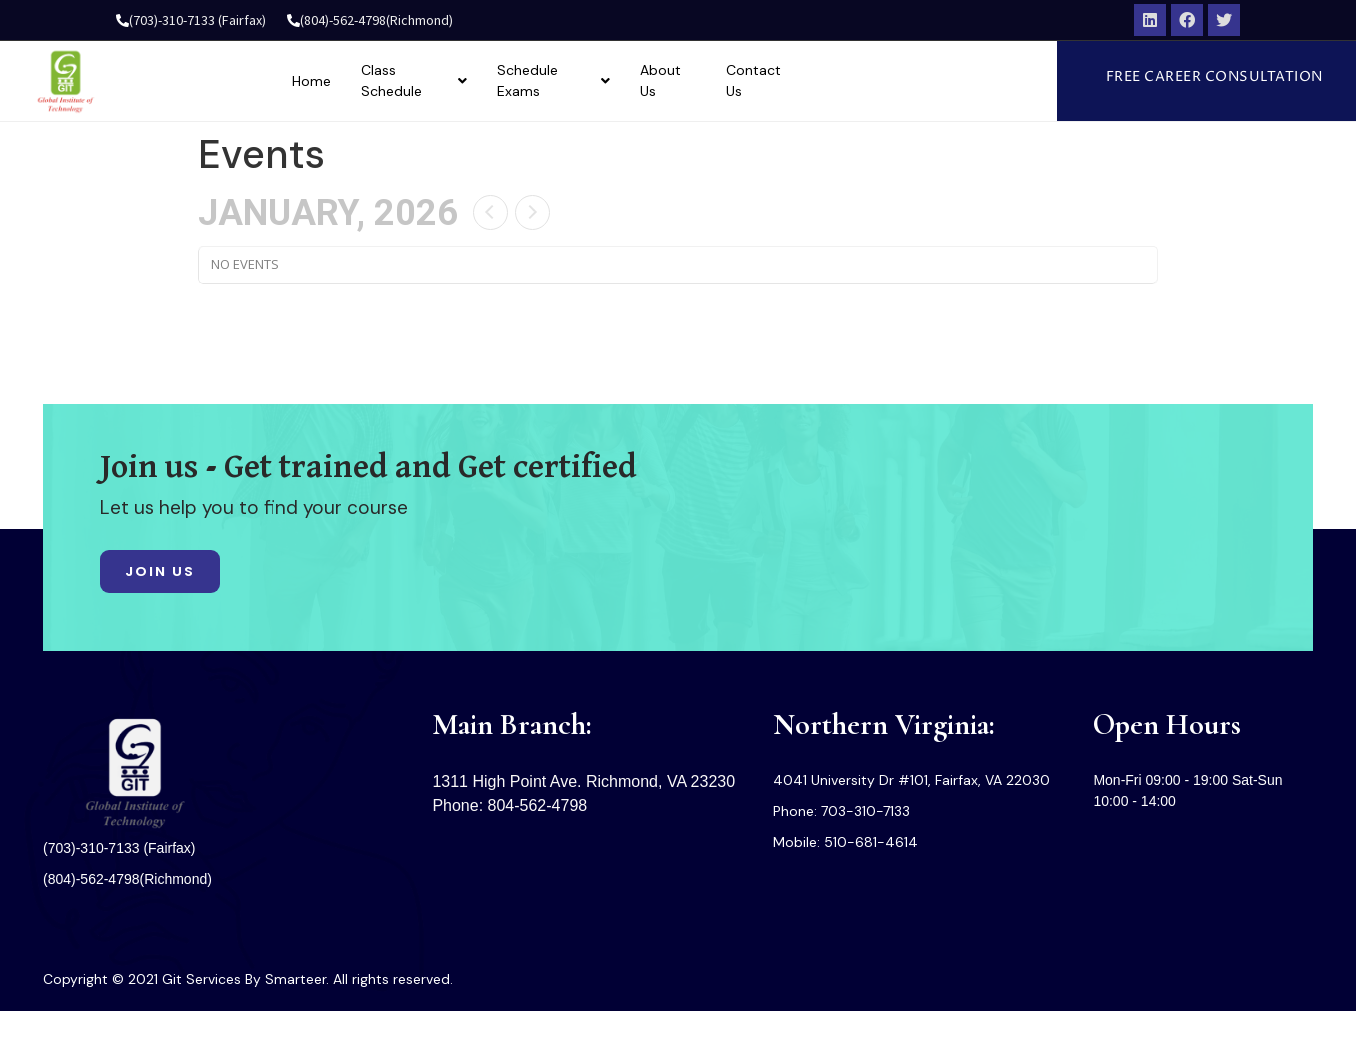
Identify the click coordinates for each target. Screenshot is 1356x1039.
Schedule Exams (658, 85)
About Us (779, 85)
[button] (1232, 82)
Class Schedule (510, 85)
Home (403, 85)
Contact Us (877, 85)
